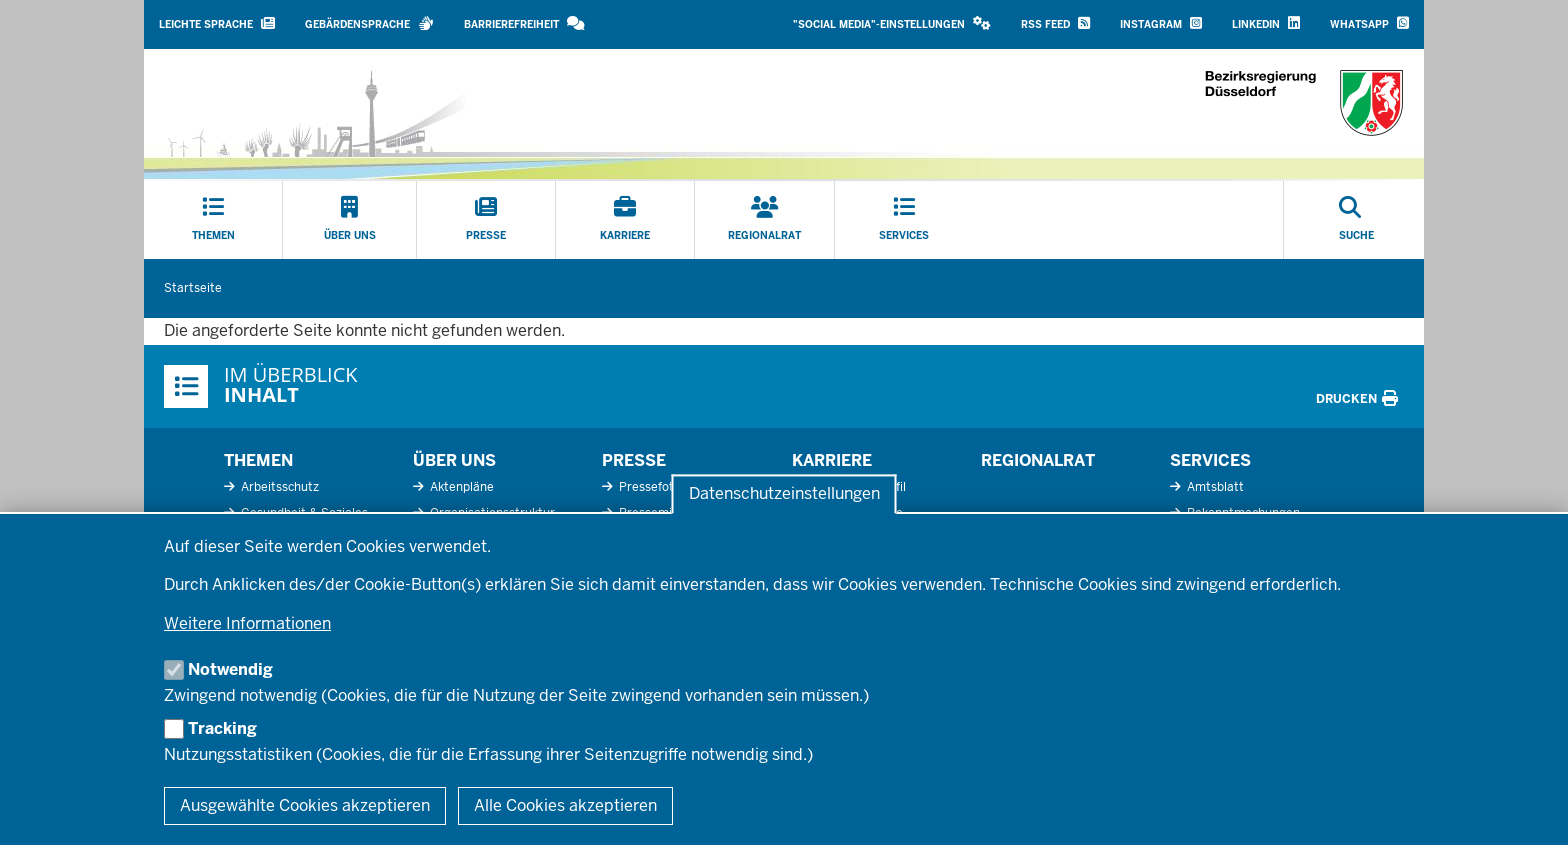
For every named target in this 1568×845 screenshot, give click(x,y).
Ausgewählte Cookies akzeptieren (305, 805)
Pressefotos (651, 487)
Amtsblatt (1214, 487)
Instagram (1161, 23)
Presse (634, 460)
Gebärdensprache (369, 23)
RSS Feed (1055, 23)
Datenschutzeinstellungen (784, 494)
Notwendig (230, 669)
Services (1210, 460)
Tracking (222, 728)
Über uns (454, 460)
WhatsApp (1369, 23)
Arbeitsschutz (278, 487)
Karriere (832, 460)
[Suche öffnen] (1356, 220)
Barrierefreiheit (524, 23)
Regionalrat (1038, 460)
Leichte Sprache (217, 23)
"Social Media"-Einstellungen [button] (892, 23)
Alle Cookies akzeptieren (565, 805)
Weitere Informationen (247, 623)
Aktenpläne (460, 487)
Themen (258, 460)
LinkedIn (1266, 23)
